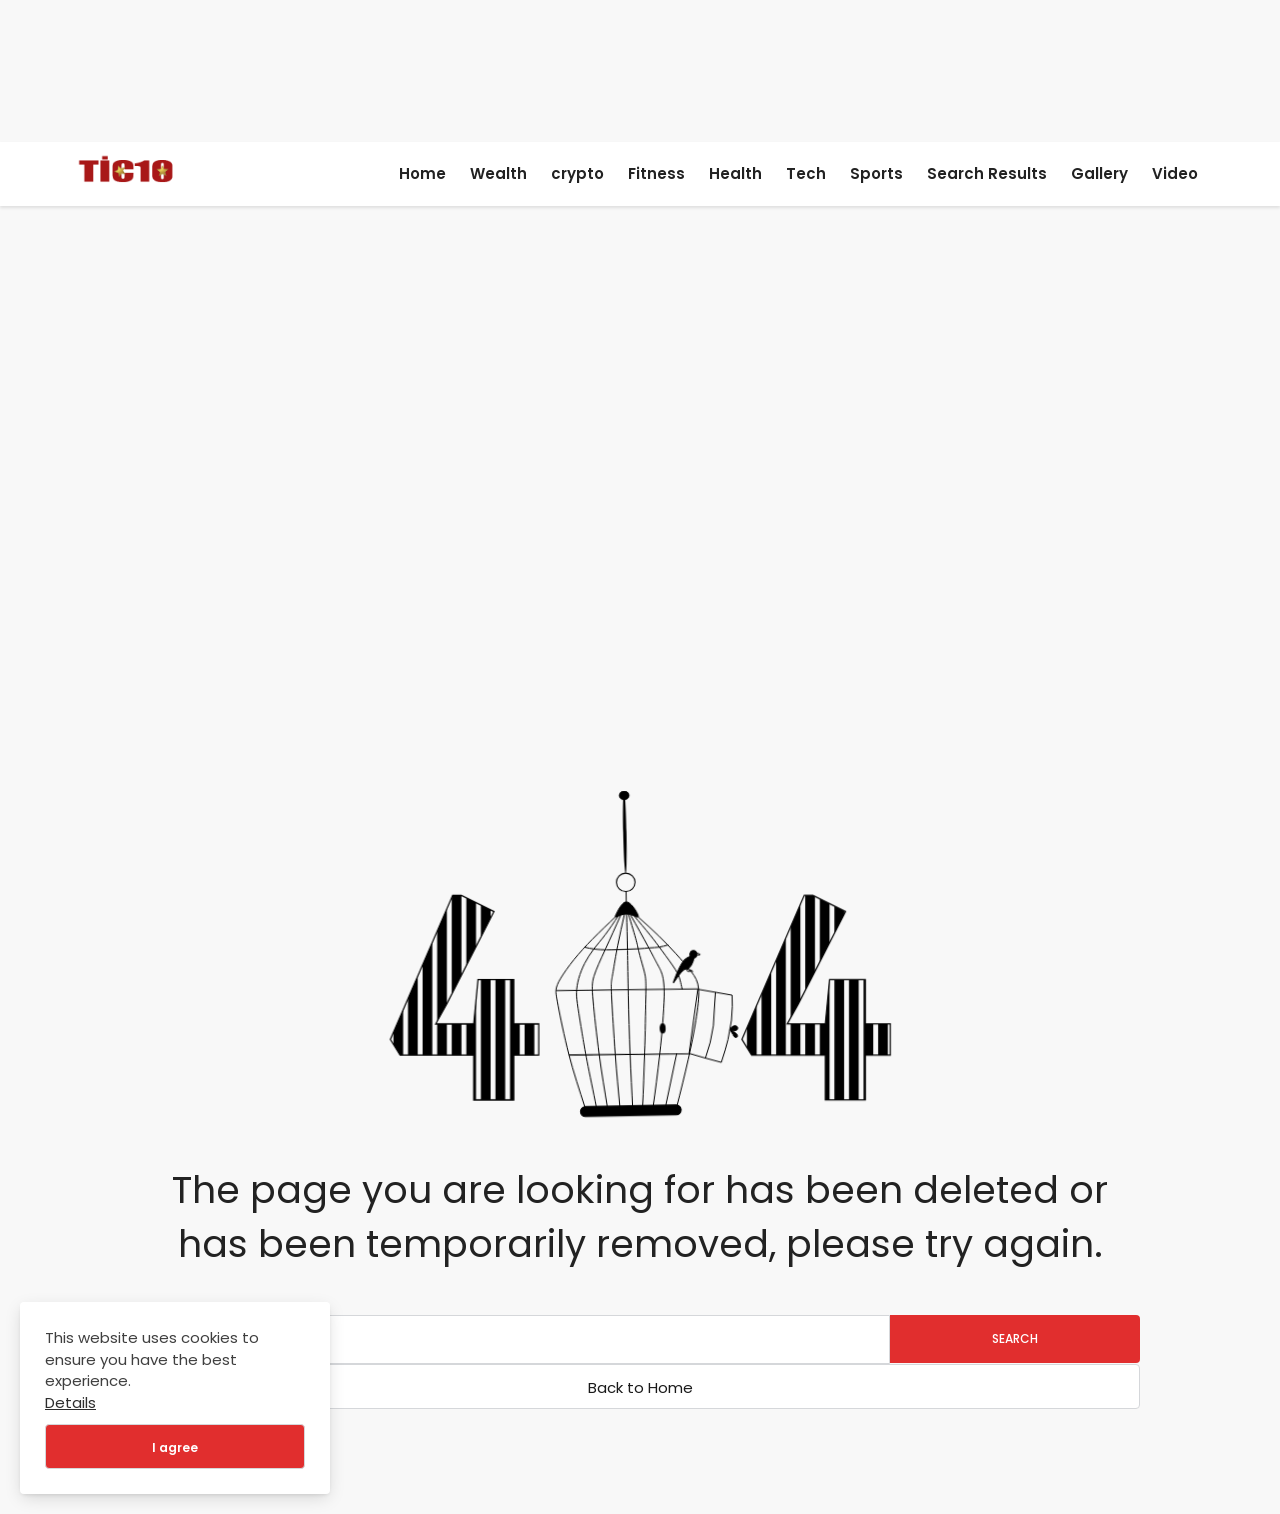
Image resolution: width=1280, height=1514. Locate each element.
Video (1175, 173)
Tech (806, 173)
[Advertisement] (641, 68)
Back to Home (640, 1387)
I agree (175, 1447)
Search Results (987, 173)
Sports (876, 173)
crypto (577, 173)
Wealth (498, 173)
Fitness (656, 173)
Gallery (1099, 173)
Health (735, 173)
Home (422, 173)
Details (70, 1402)
